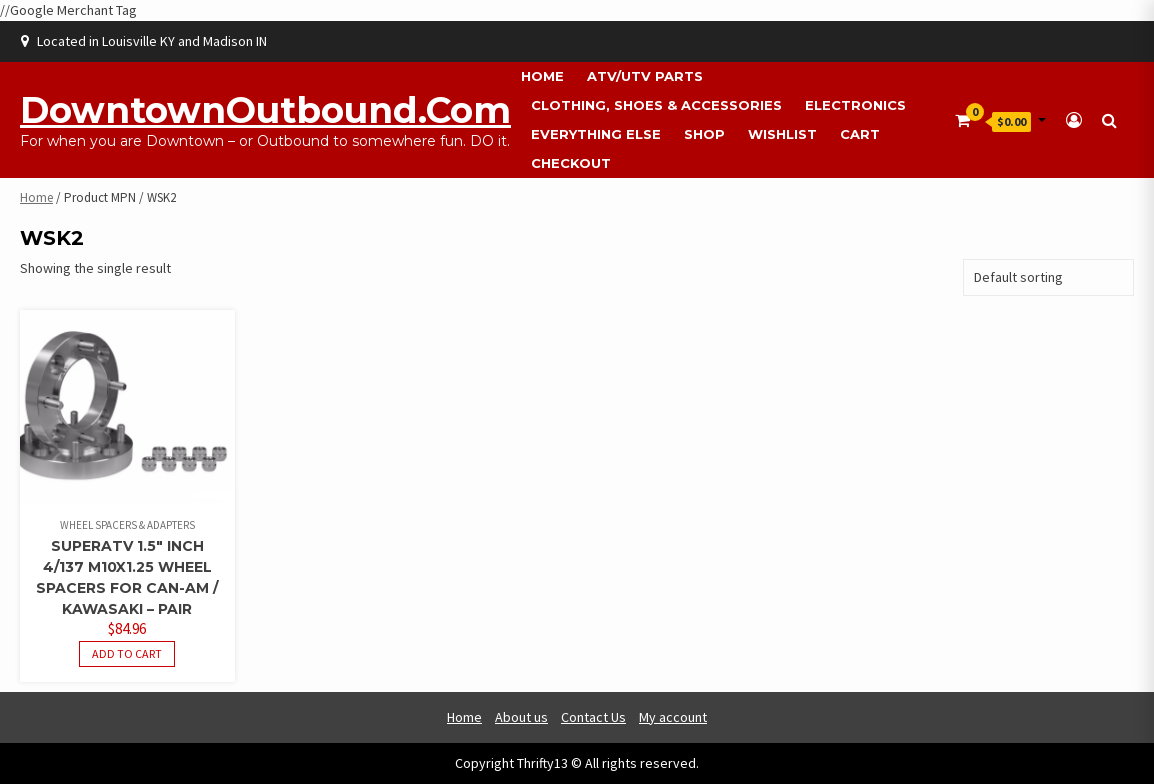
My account (673, 717)
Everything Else (596, 134)
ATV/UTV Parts (645, 76)
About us (521, 717)
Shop (704, 134)
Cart (860, 134)
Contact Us (593, 717)
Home (542, 76)
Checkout (571, 163)
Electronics (855, 105)
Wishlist (782, 134)
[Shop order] (1048, 277)
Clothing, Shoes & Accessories (656, 105)
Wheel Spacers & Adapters (127, 525)
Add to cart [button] (127, 653)
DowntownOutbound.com (265, 110)
